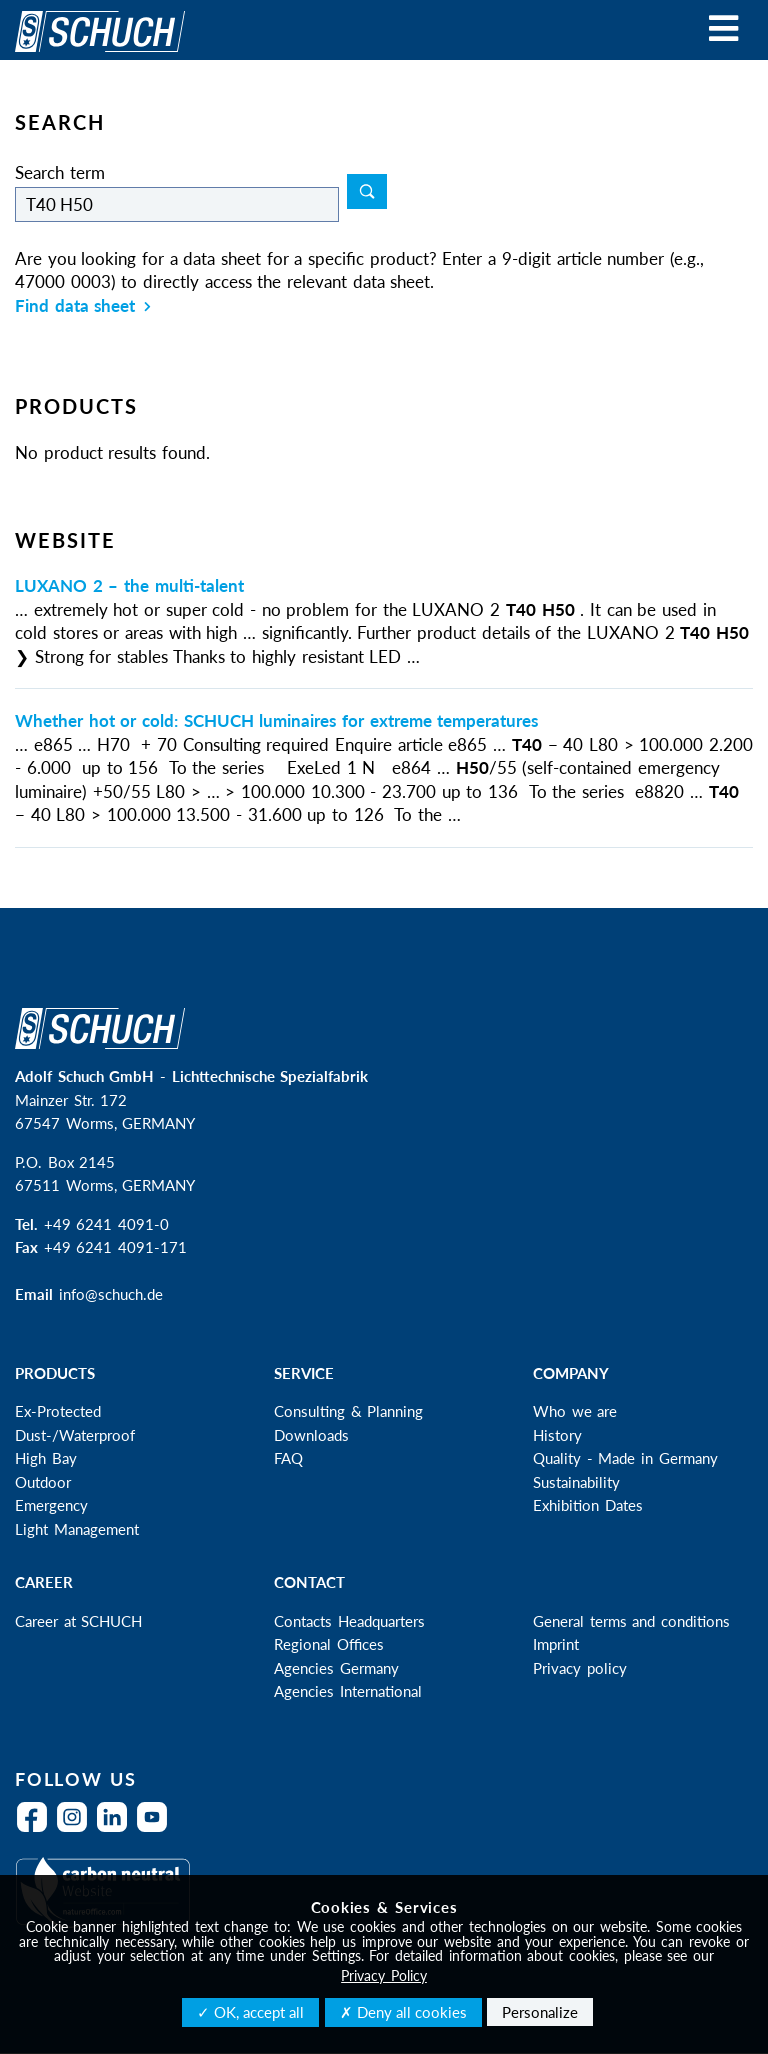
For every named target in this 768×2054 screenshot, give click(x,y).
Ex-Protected (58, 1411)
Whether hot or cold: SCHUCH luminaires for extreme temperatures (276, 720)
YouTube (157, 1829)
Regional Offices (329, 1644)
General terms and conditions (631, 1621)
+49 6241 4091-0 (106, 1224)
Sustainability (576, 1482)
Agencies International (348, 1691)
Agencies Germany (336, 1668)
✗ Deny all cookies (403, 2012)
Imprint (556, 1644)
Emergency (51, 1505)
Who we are (575, 1411)
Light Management (77, 1529)
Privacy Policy (384, 1975)
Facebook (37, 1829)
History (557, 1435)
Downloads (311, 1435)
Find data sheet (83, 305)
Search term (60, 172)
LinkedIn (117, 1829)
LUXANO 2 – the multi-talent (129, 585)
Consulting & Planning (348, 1411)
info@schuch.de (111, 1294)
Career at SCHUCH (78, 1621)
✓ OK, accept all (250, 2012)
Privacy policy (580, 1668)
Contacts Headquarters (349, 1621)
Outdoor (43, 1482)
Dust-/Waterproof (75, 1435)
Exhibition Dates (588, 1505)
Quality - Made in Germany (625, 1458)
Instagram (77, 1829)
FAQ (288, 1458)
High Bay (46, 1458)
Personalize (540, 2012)
